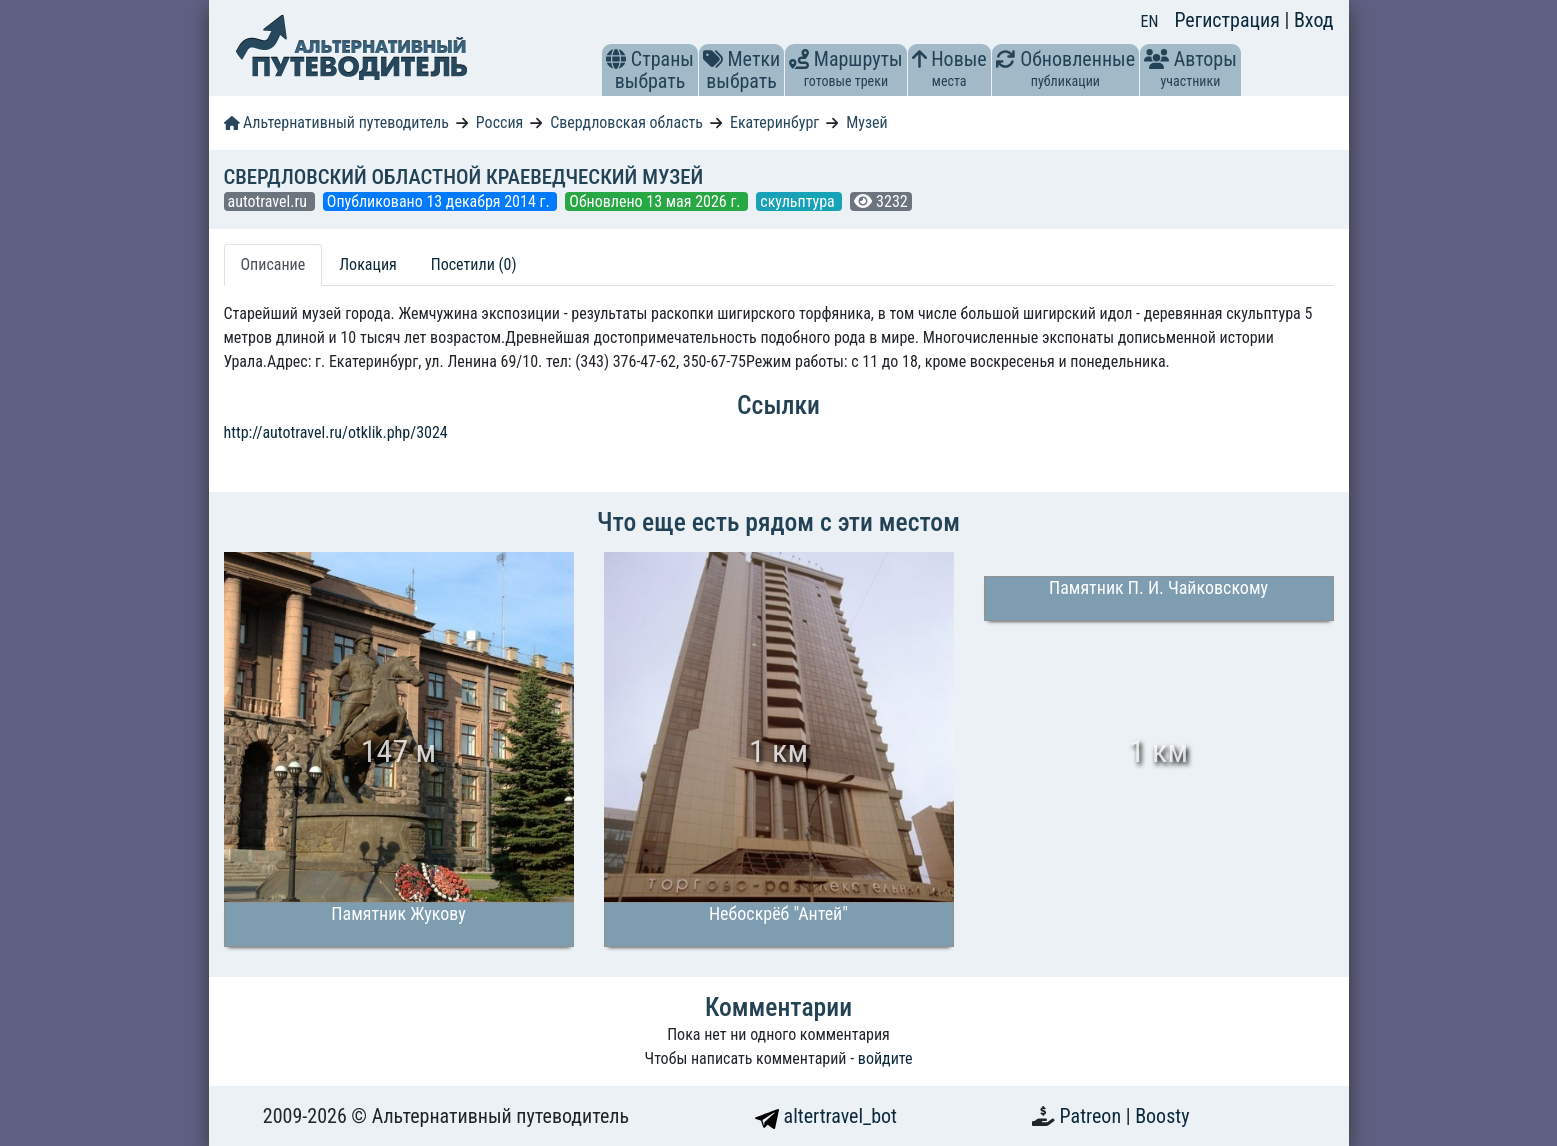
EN (1150, 21)
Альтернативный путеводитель (336, 122)
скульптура (799, 201)
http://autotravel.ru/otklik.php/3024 (336, 432)
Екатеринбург (774, 122)
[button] (616, 59)
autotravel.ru (269, 201)
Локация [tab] (368, 264)
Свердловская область (626, 122)
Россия (499, 122)
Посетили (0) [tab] (474, 264)
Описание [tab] (273, 264)
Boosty (1162, 1116)
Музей (867, 122)
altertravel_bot (826, 1116)
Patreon (1093, 1116)
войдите (885, 1058)
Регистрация (1229, 20)
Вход (1314, 20)
